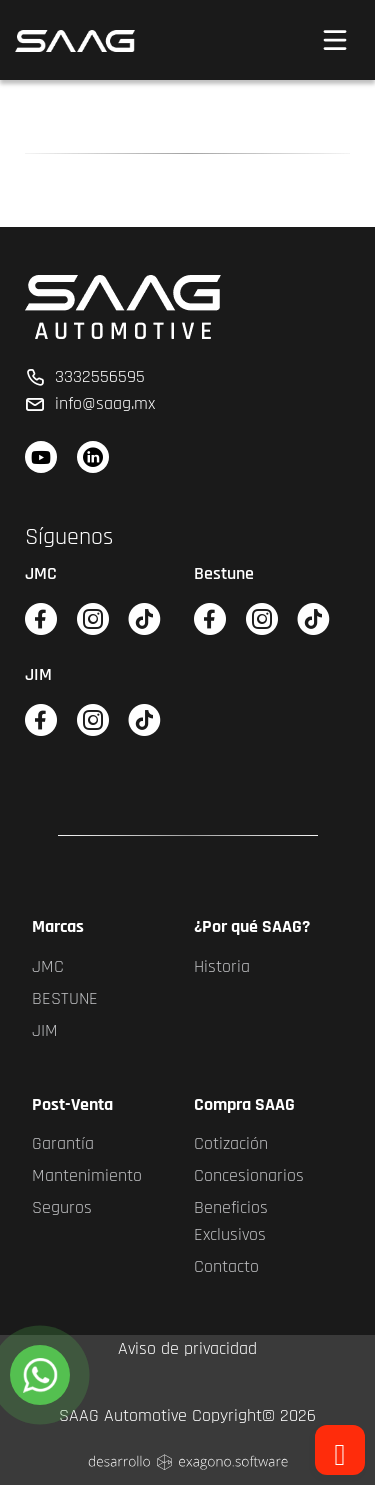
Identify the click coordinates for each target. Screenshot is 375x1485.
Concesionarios (249, 1175)
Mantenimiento (87, 1175)
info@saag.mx (90, 403)
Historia (222, 966)
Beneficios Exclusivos (231, 1221)
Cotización (231, 1143)
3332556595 (85, 376)
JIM (45, 1030)
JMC (48, 966)
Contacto (226, 1266)
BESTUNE (65, 998)
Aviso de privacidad (187, 1348)
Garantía (63, 1143)
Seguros (62, 1207)
